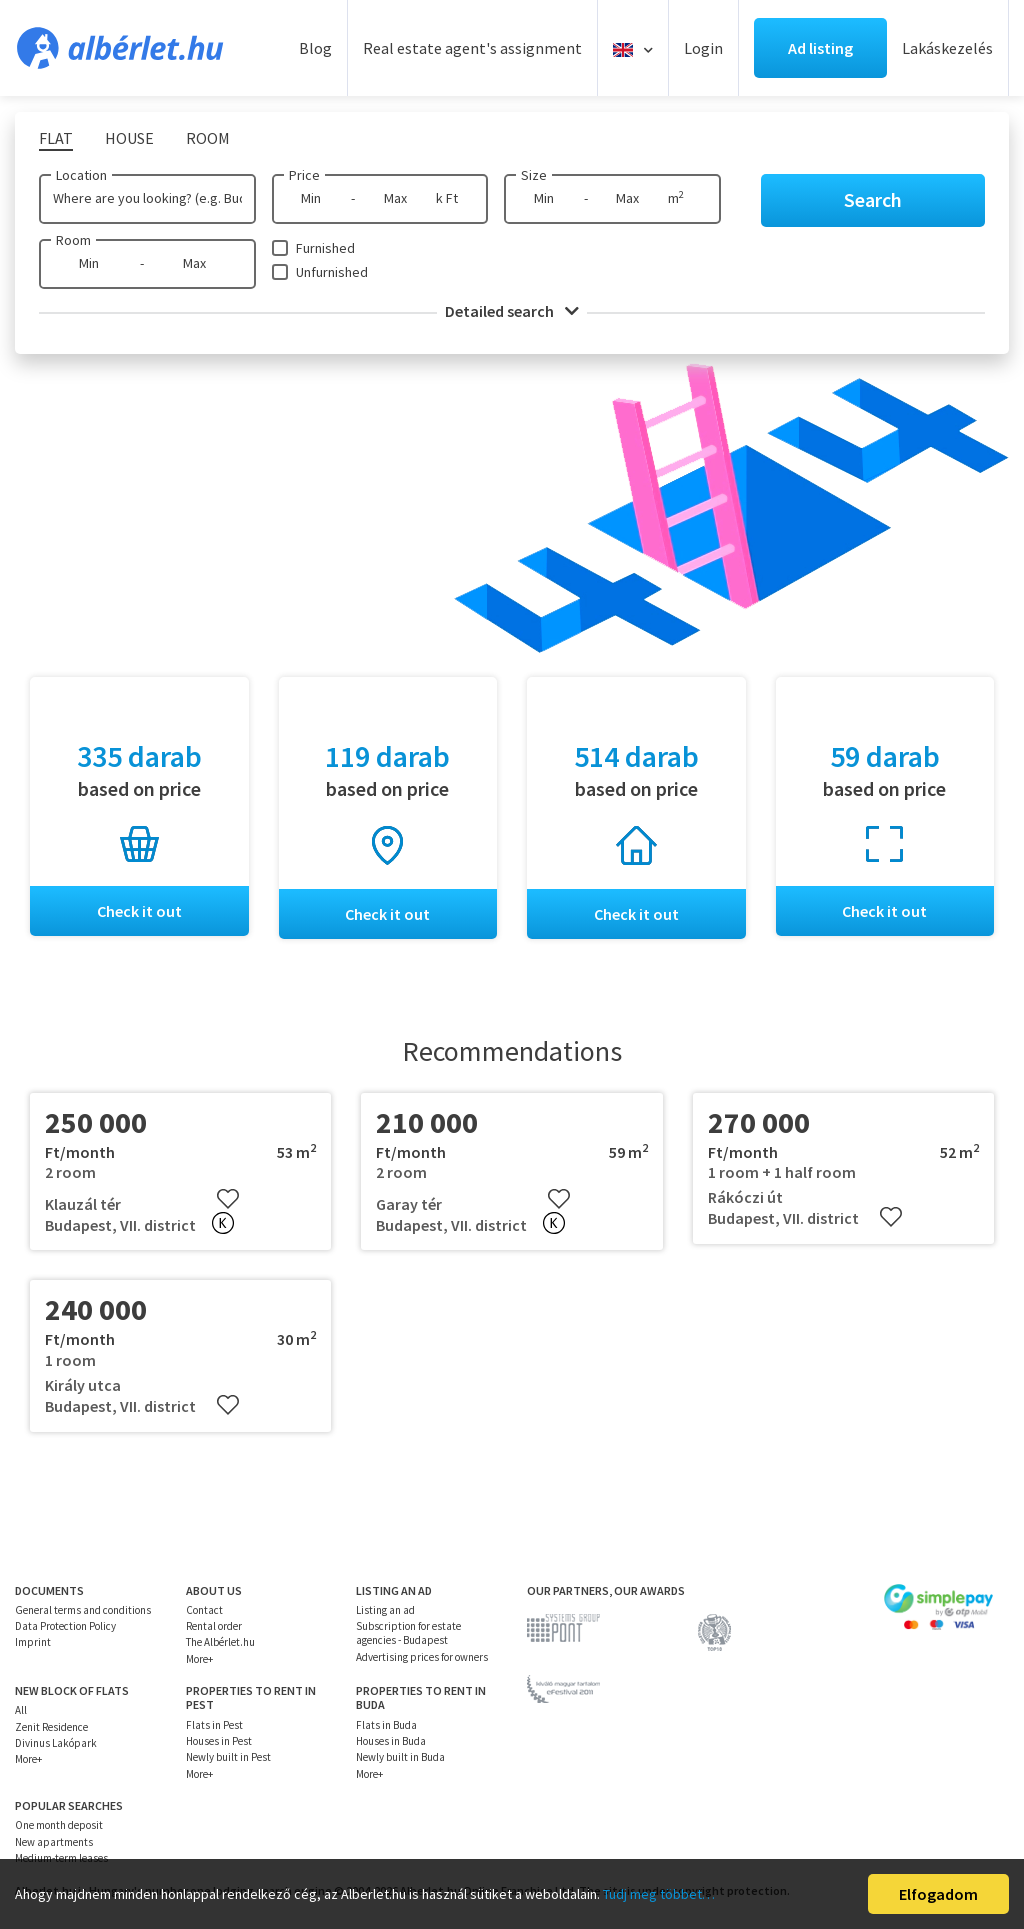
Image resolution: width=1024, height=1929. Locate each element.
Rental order (214, 1626)
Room (73, 240)
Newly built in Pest (228, 1758)
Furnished (325, 248)
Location (81, 175)
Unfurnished (332, 272)
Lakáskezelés (947, 48)
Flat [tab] (56, 138)
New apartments (54, 1842)
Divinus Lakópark (56, 1743)
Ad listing (820, 48)
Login (703, 48)
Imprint (33, 1643)
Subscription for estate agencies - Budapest (408, 1633)
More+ (199, 1659)
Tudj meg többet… (659, 1894)
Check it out (139, 911)
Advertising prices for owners (422, 1657)
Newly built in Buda (400, 1758)
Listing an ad (385, 1610)
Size (534, 175)
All (21, 1711)
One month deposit (59, 1826)
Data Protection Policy (65, 1626)
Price (304, 175)
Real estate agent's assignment (472, 48)
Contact (204, 1610)
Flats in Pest (214, 1725)
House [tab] (129, 138)
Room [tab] (208, 138)
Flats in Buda (386, 1725)
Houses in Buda (391, 1741)
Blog (315, 48)
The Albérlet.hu (220, 1643)
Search (873, 199)
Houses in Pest (219, 1741)
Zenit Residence (51, 1727)
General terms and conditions (83, 1610)
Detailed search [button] (512, 311)
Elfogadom (938, 1894)
